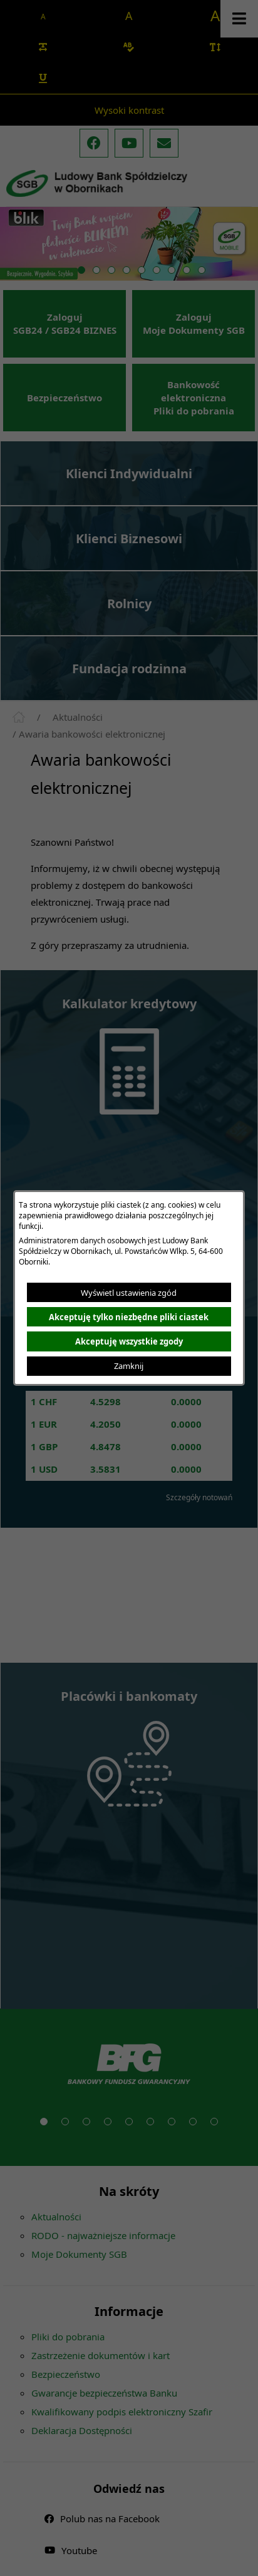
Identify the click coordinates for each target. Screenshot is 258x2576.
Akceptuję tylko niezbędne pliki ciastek (129, 1317)
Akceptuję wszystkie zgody (129, 1341)
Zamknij (128, 1365)
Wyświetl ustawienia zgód (129, 1292)
